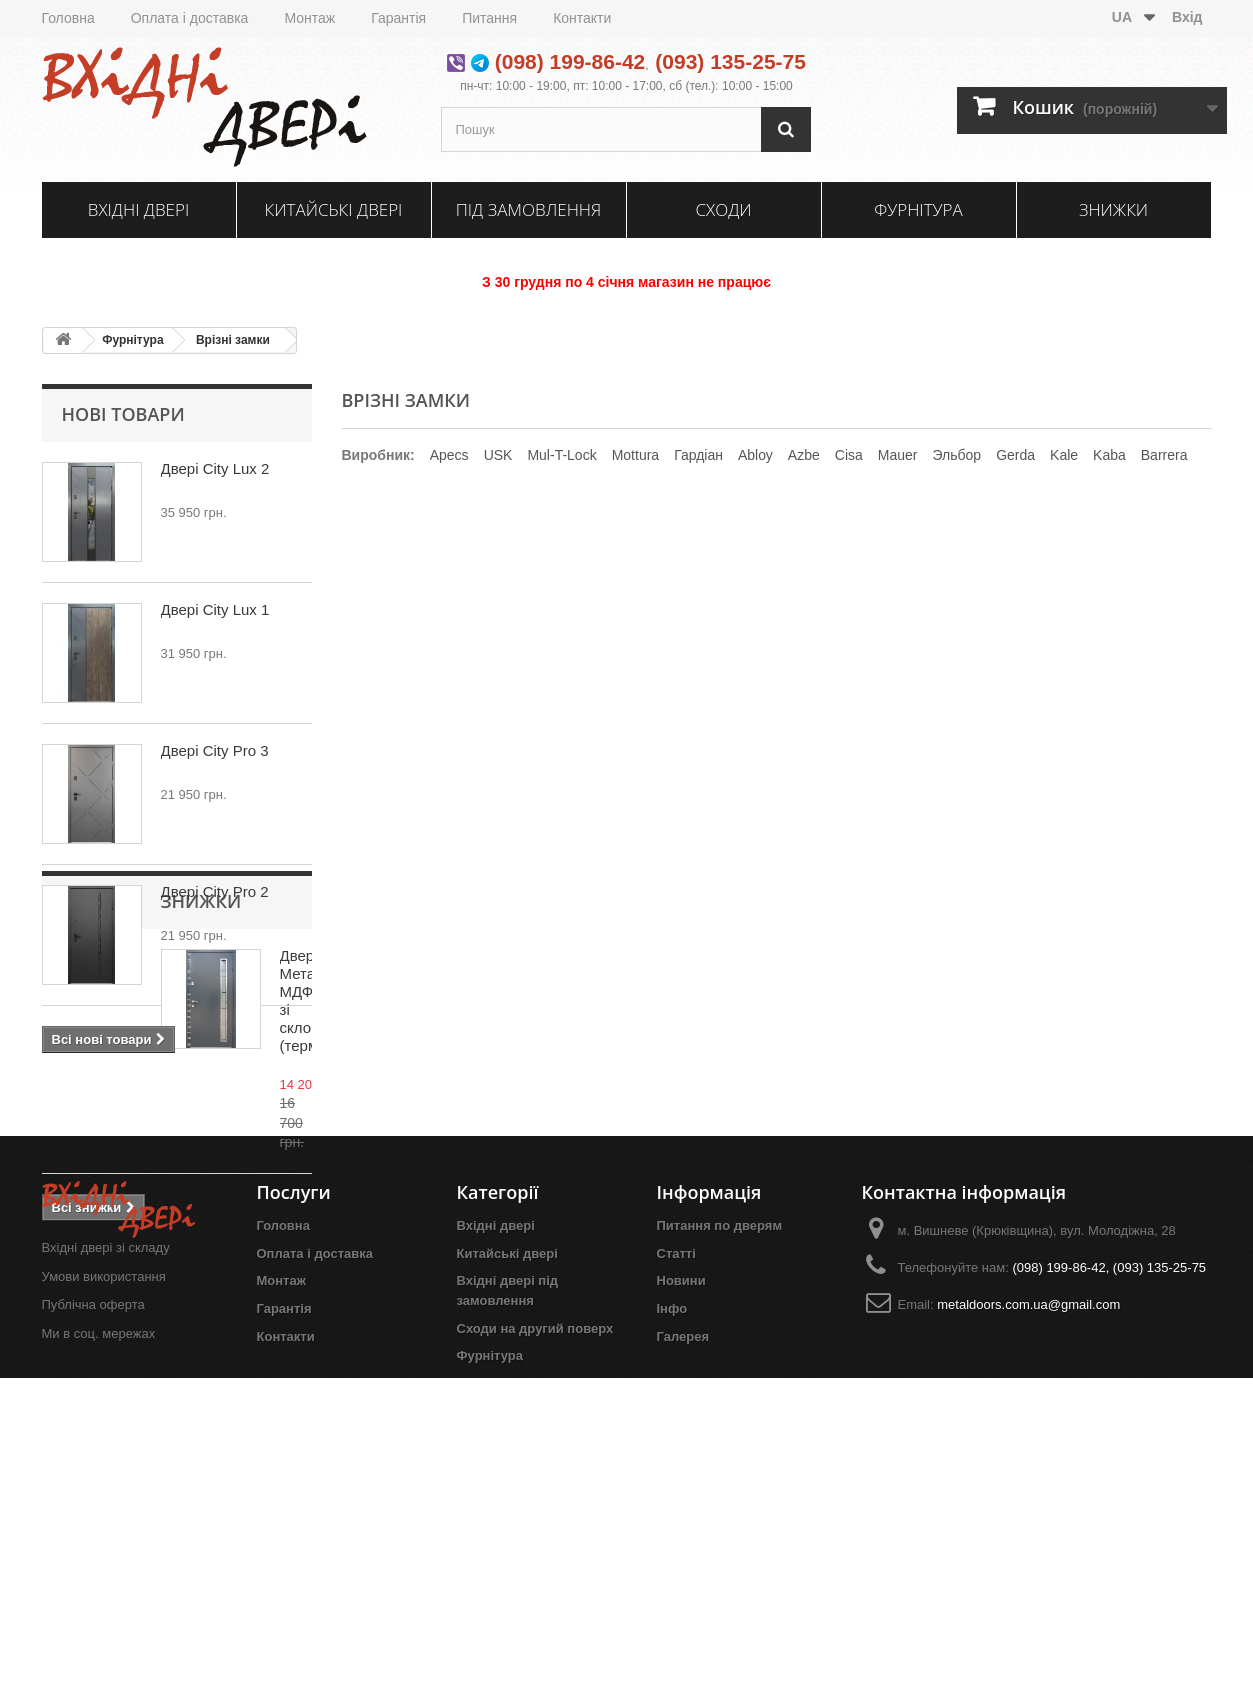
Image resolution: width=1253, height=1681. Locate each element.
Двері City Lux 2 (215, 468)
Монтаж (309, 18)
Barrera (1164, 455)
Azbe (804, 455)
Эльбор (956, 455)
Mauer (898, 455)
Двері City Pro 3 (215, 750)
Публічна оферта (93, 1578)
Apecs (449, 455)
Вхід (1187, 17)
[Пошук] (786, 129)
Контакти (582, 18)
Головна (68, 18)
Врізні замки (233, 340)
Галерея (683, 1609)
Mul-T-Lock (561, 455)
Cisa (849, 455)
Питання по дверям (720, 1498)
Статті (676, 1526)
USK (498, 455)
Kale (1064, 455)
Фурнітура (918, 209)
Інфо (672, 1581)
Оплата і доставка (190, 18)
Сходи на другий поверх (535, 1601)
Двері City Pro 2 (215, 891)
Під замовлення (529, 209)
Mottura (635, 455)
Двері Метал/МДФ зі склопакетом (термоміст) (230, 1185)
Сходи (723, 209)
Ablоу (755, 455)
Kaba (1109, 455)
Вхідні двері (138, 209)
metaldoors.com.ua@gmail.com (1028, 1577)
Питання (489, 18)
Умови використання (104, 1549)
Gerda (1015, 455)
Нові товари (123, 414)
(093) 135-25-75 (730, 61)
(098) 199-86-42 (570, 61)
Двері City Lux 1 (215, 609)
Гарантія (398, 18)
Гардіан (698, 455)
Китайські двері (334, 209)
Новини (681, 1554)
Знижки (1113, 209)
